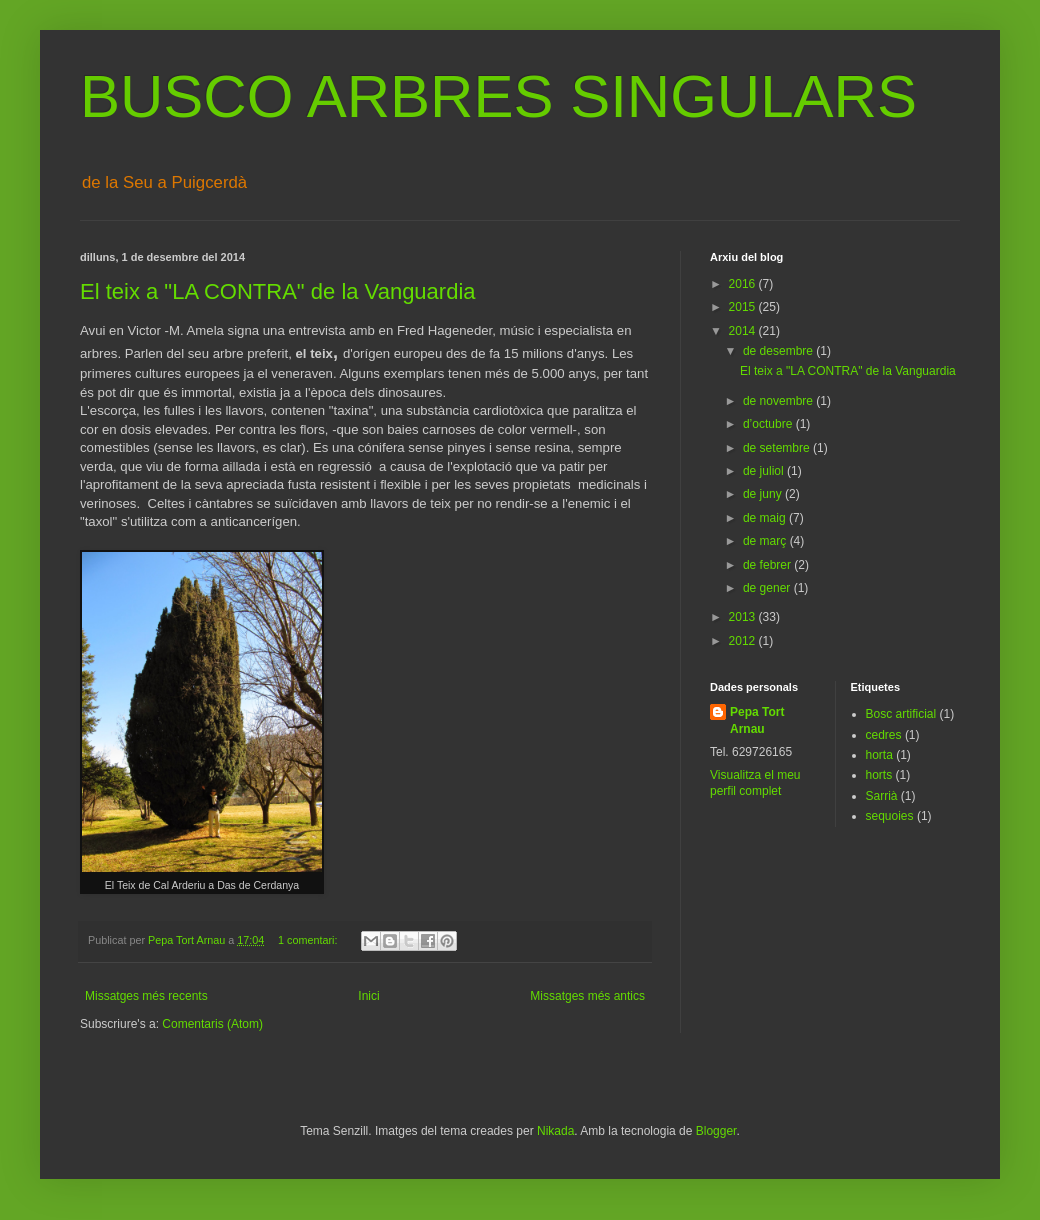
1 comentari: (309, 940)
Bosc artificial (901, 714)
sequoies (890, 816)
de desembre (779, 351)
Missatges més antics (587, 996)
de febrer (768, 565)
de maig (766, 518)
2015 (744, 307)
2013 (744, 617)
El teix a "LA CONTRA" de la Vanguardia (278, 291)
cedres (884, 735)
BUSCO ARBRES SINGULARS (498, 96)
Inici (368, 996)
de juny (764, 494)
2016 (744, 284)
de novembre (779, 401)
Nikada (555, 1131)
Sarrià (882, 796)
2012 (744, 641)
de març (766, 541)
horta (879, 755)
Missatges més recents (146, 996)
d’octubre (769, 424)
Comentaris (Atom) (212, 1024)
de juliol (765, 471)
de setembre (778, 448)
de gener (768, 588)
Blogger (716, 1131)
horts (879, 775)
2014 (744, 331)
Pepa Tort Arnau (757, 720)
